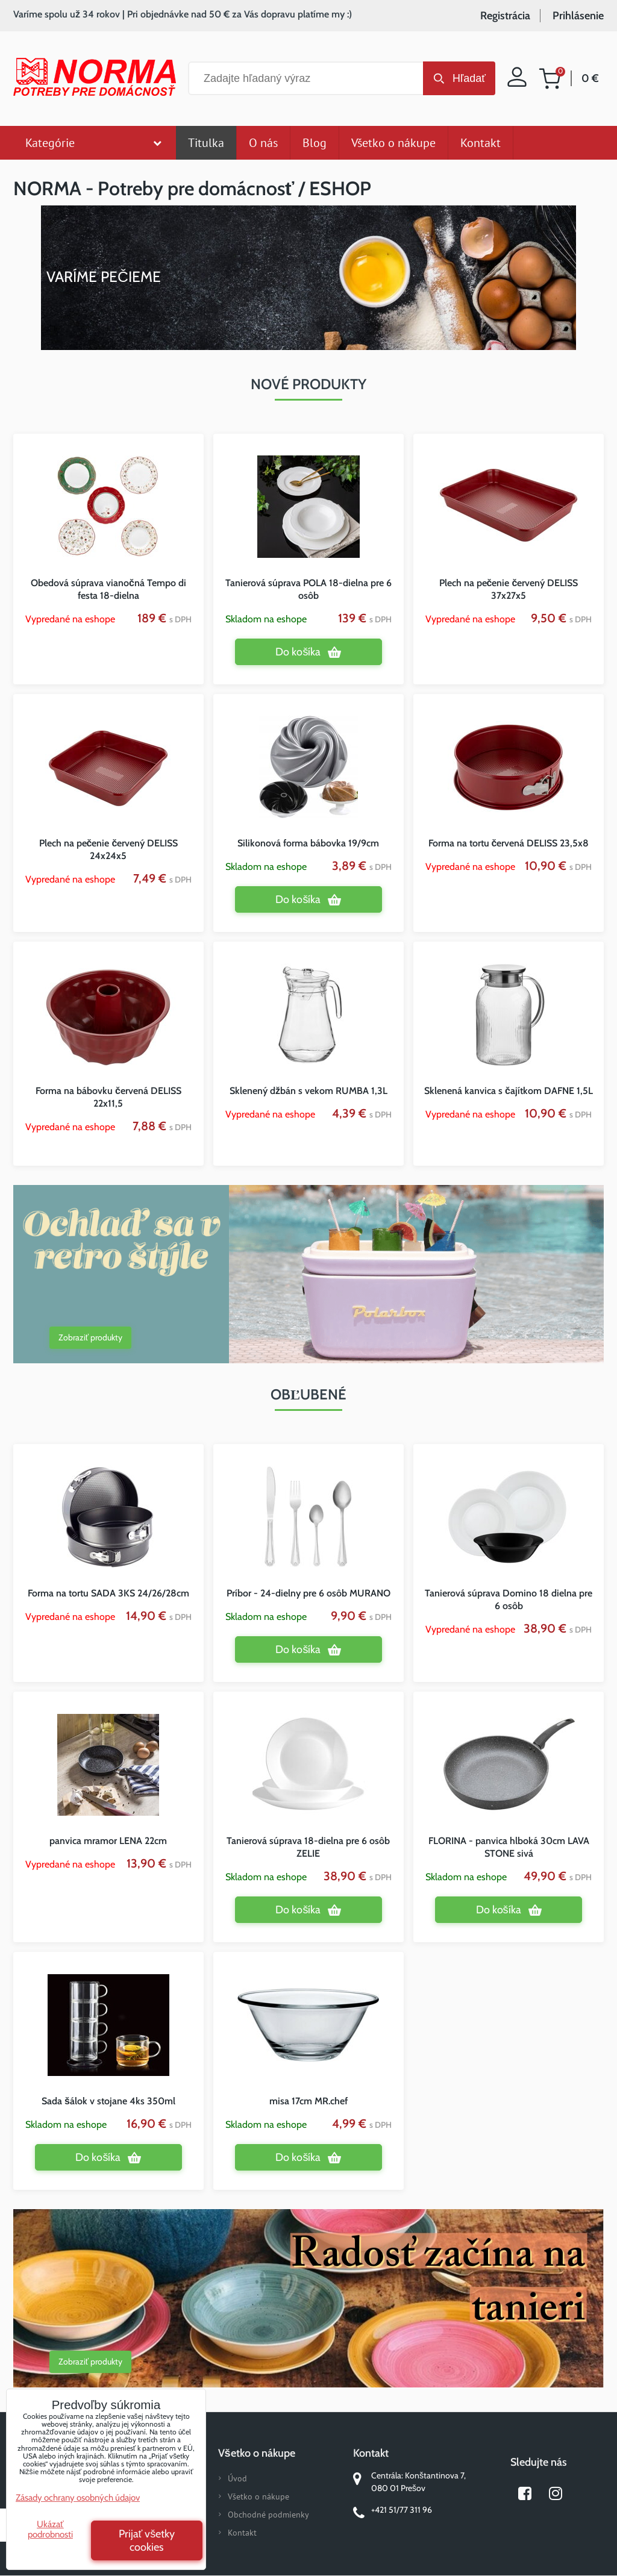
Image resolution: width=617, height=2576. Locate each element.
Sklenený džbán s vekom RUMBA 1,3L (308, 1090)
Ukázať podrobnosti (50, 2529)
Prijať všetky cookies (147, 2540)
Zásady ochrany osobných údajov (78, 2497)
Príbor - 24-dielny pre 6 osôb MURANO (308, 1593)
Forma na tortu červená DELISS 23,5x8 (508, 843)
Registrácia (505, 15)
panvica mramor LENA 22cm (108, 1840)
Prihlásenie (578, 15)
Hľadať (469, 78)
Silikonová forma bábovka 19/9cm (308, 843)
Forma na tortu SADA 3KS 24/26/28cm (108, 1593)
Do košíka (298, 651)
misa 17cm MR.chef (308, 2101)
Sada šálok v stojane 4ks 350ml (108, 2101)
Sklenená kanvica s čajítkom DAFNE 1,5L (508, 1090)
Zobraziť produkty (90, 1337)
